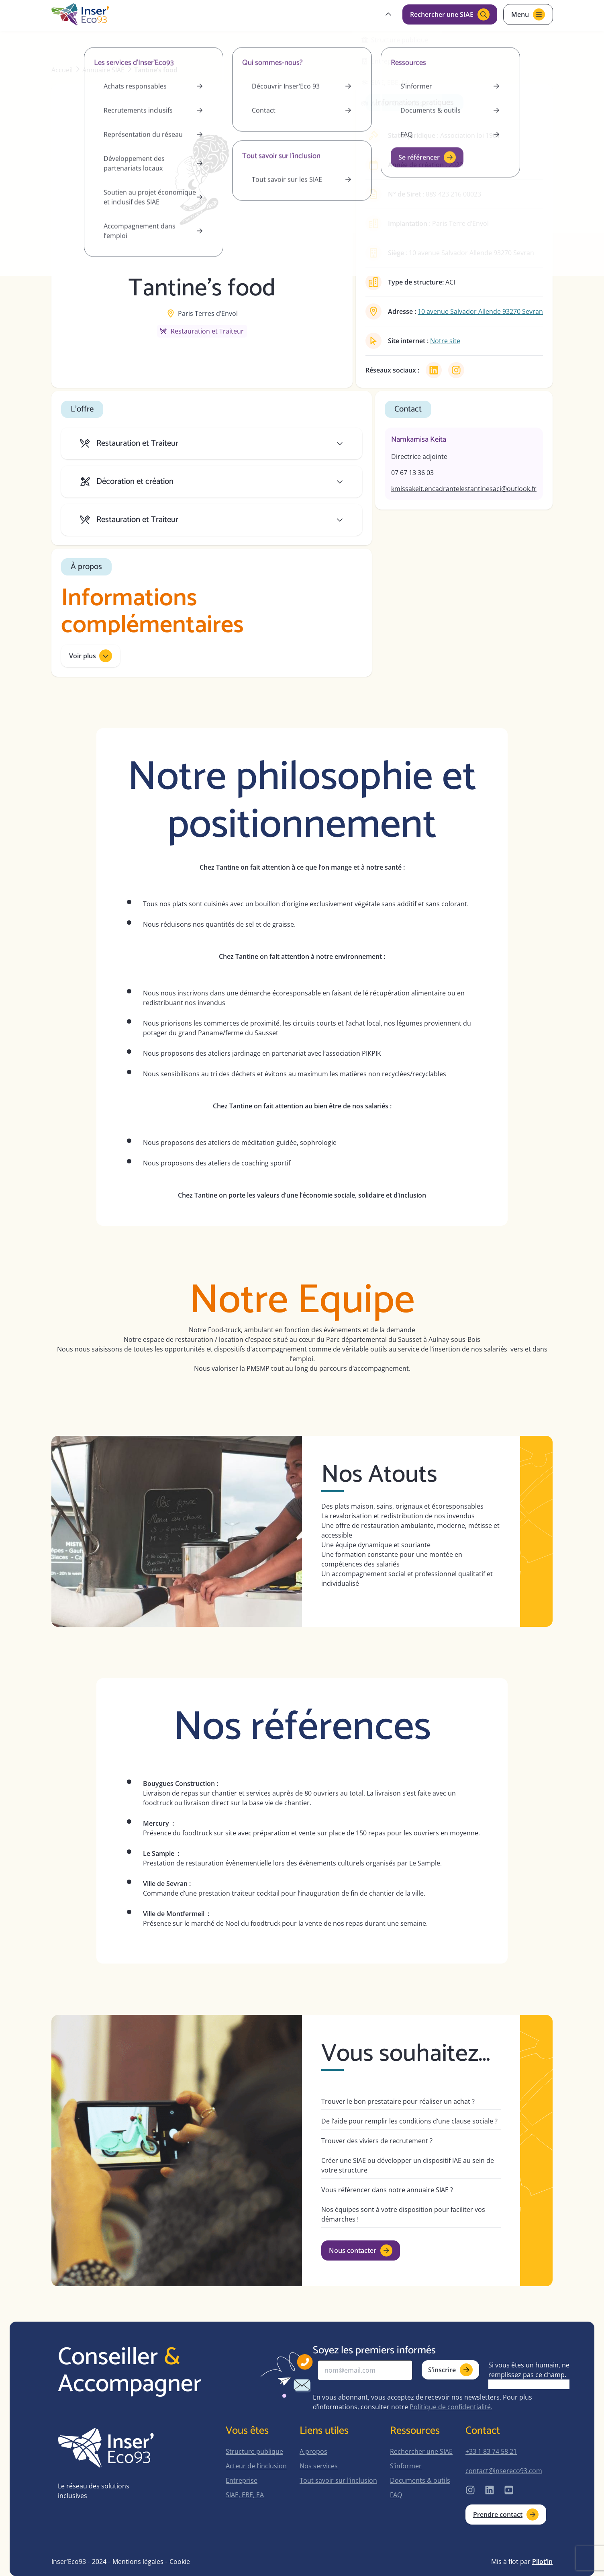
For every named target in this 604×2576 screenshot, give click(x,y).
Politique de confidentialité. (451, 2406)
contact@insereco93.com (503, 2470)
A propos (313, 2451)
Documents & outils (420, 2480)
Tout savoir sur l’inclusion (338, 2480)
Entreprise (241, 2480)
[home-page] (80, 14)
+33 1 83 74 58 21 (491, 2451)
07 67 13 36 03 (412, 472)
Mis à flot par (522, 2561)
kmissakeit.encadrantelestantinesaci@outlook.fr (464, 488)
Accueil (62, 70)
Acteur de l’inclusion (256, 2465)
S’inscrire (450, 2369)
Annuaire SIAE (103, 70)
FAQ (396, 2494)
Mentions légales (137, 2561)
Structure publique (254, 2451)
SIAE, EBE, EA (245, 2494)
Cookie (179, 2561)
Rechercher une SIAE (421, 2451)
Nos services (319, 2465)
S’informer (406, 2465)
